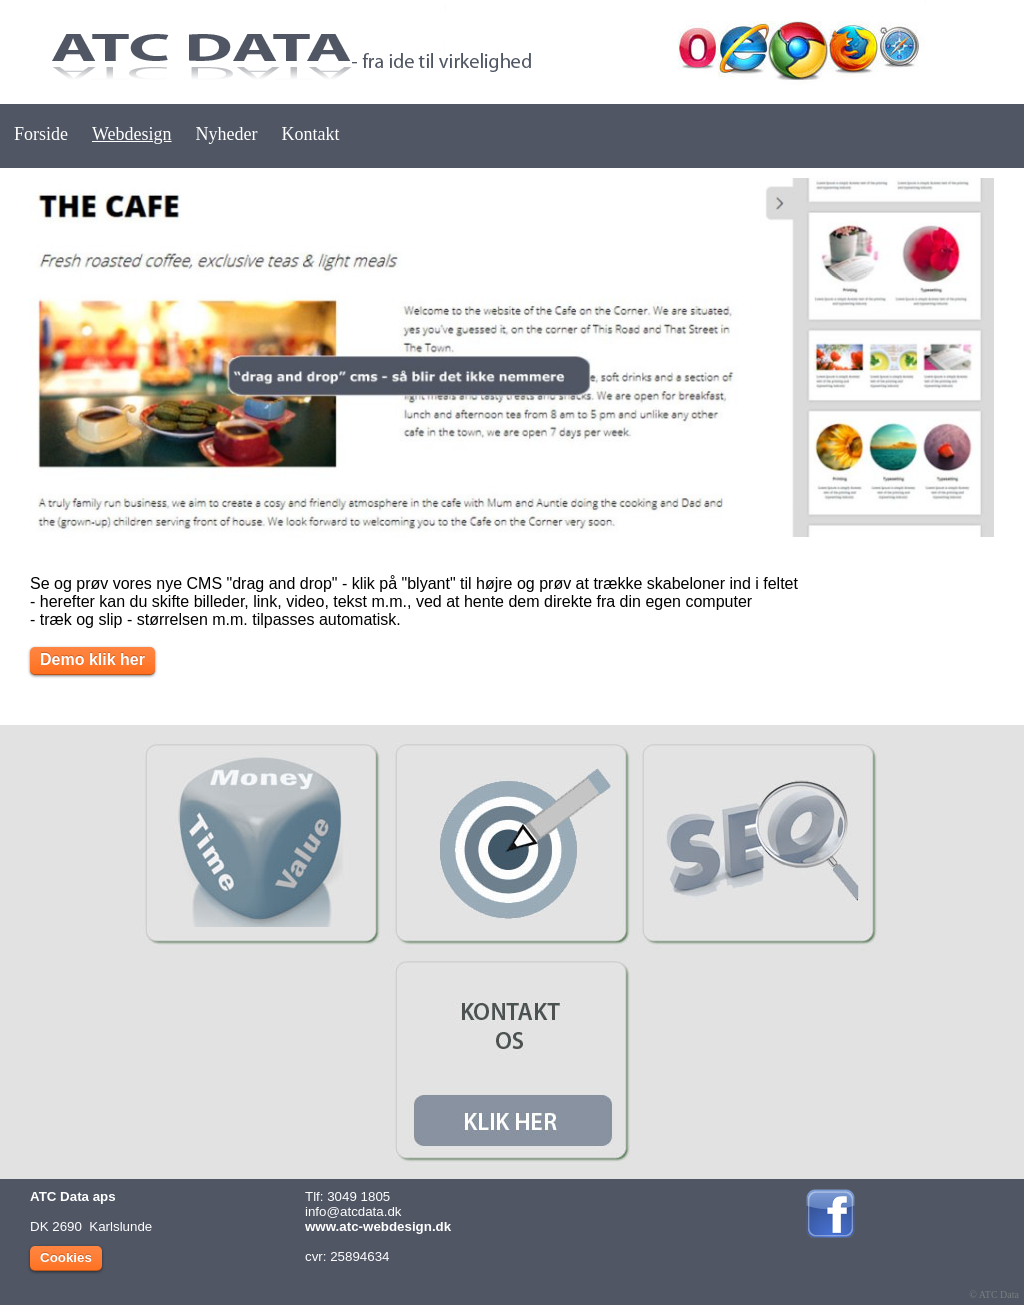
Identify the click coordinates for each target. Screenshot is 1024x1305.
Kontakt (311, 134)
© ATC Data (994, 1294)
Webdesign (132, 134)
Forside (41, 134)
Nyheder (227, 134)
